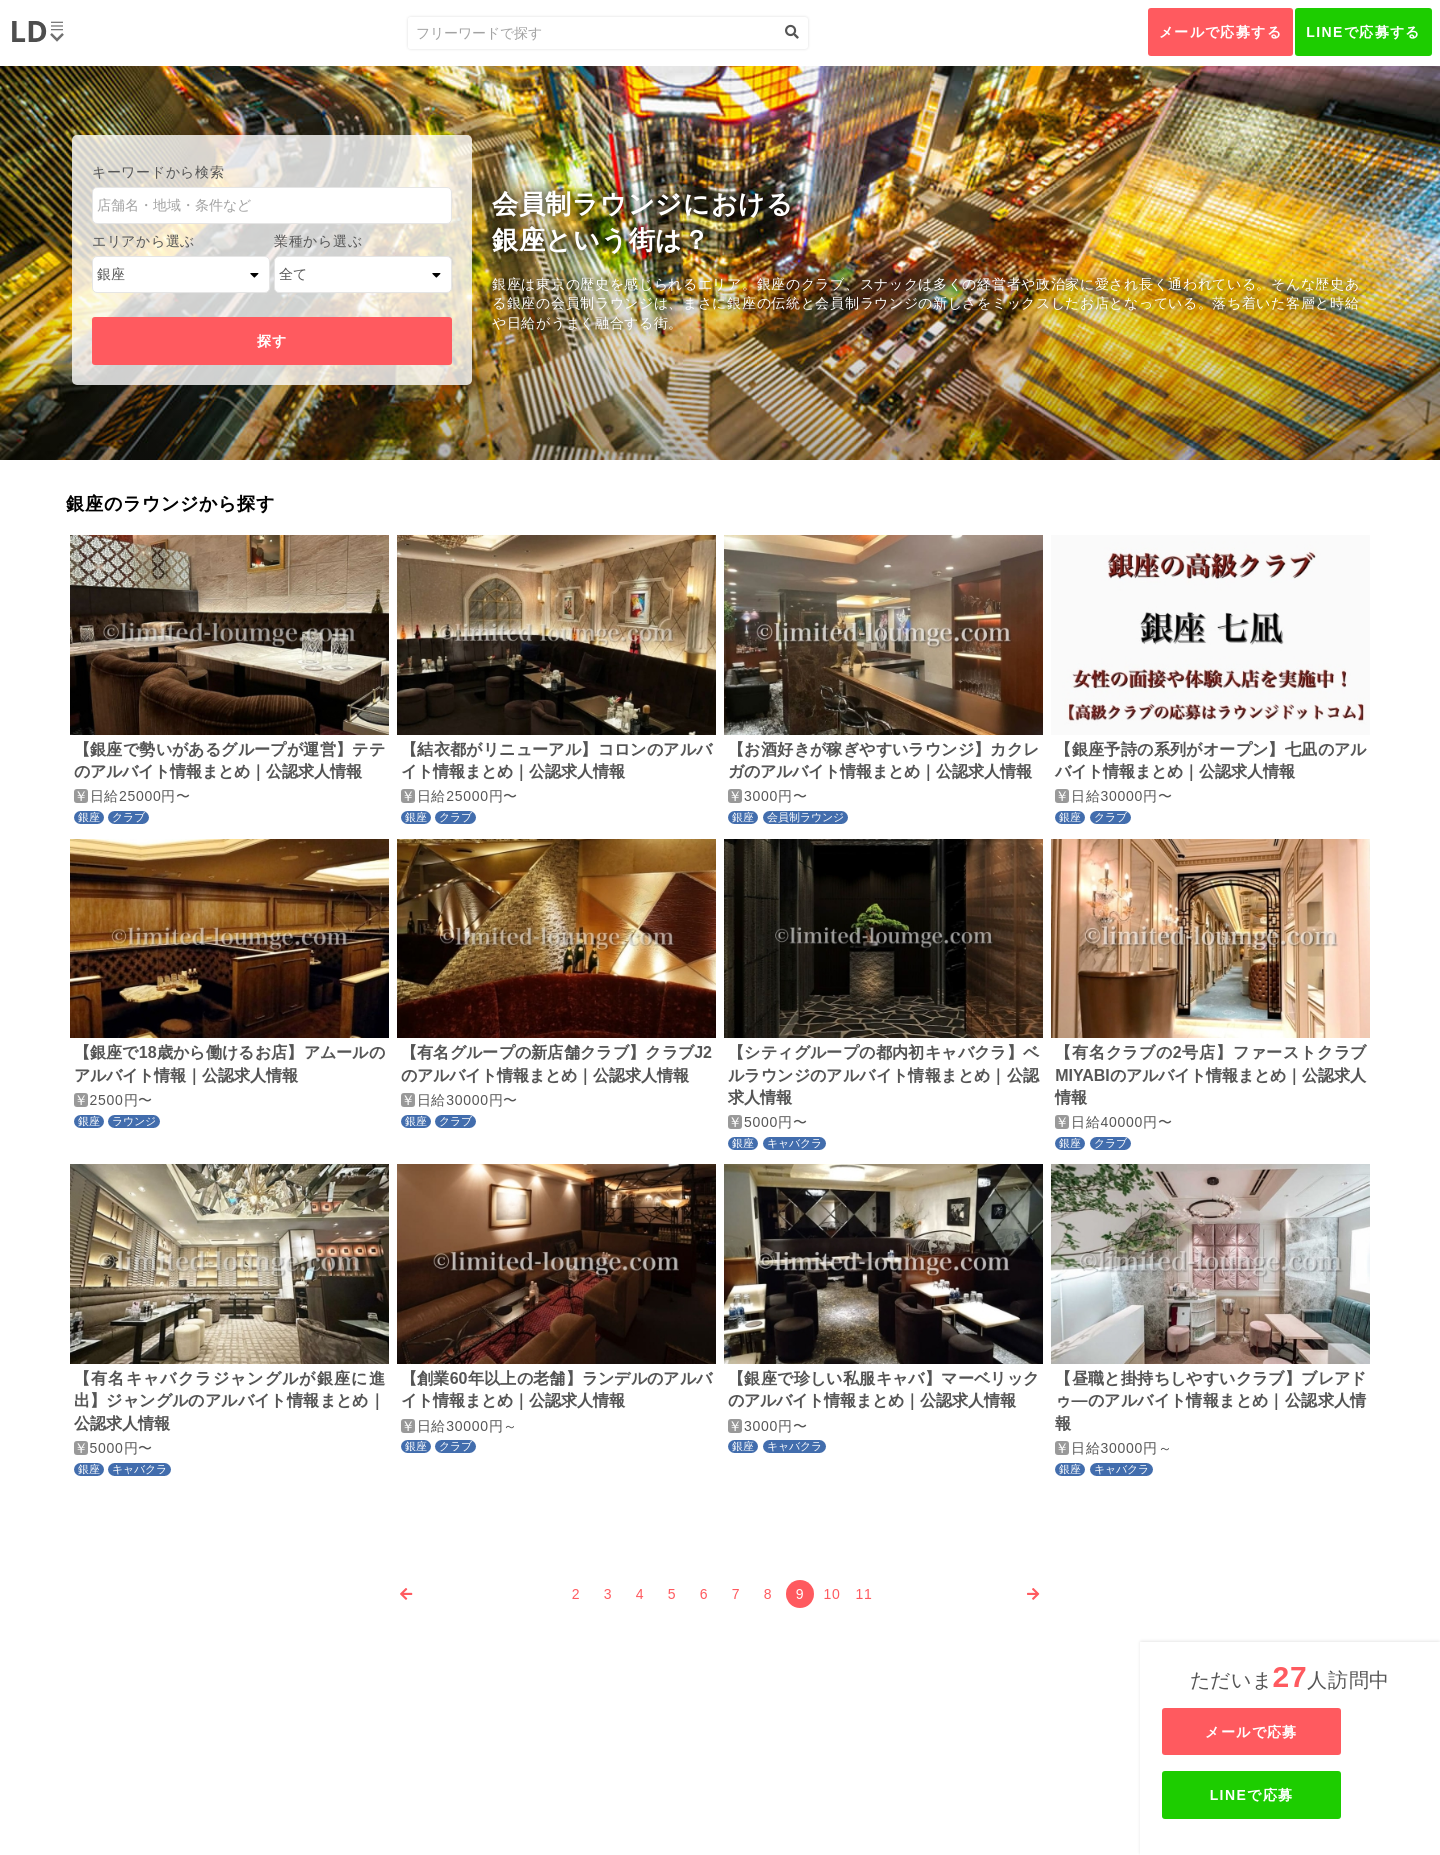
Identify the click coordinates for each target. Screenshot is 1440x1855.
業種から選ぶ (318, 241)
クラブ (128, 817)
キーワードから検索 (158, 172)
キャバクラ (794, 1143)
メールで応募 (1292, 1732)
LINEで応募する (1363, 32)
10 (832, 1594)
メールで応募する (1220, 32)
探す (272, 341)
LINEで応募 (1292, 1795)
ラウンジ (134, 1121)
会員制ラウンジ (805, 817)
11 (864, 1594)
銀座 (89, 817)
